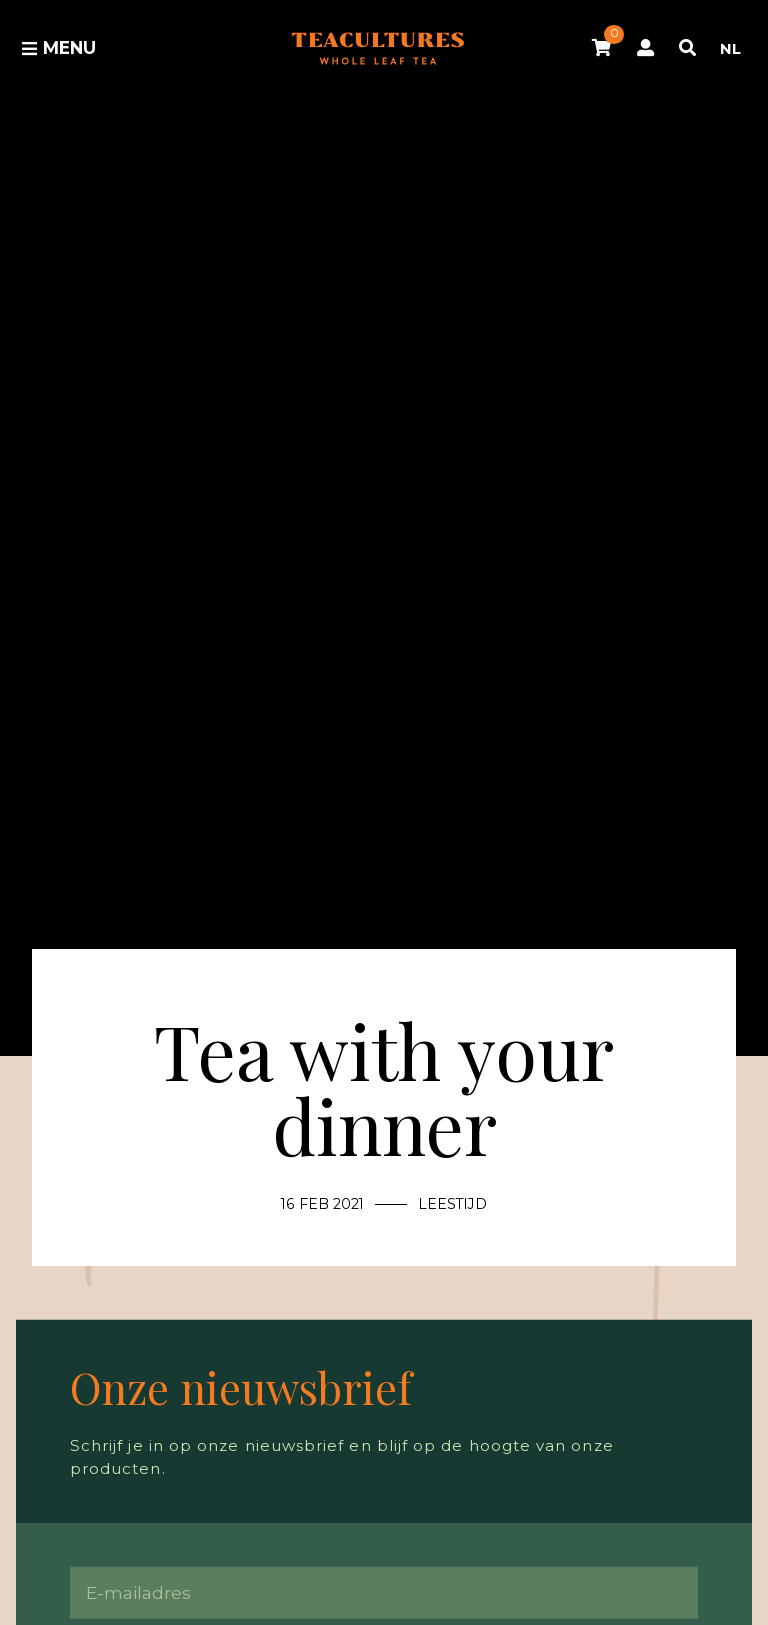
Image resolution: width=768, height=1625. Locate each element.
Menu (58, 47)
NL (730, 48)
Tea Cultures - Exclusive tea (378, 49)
